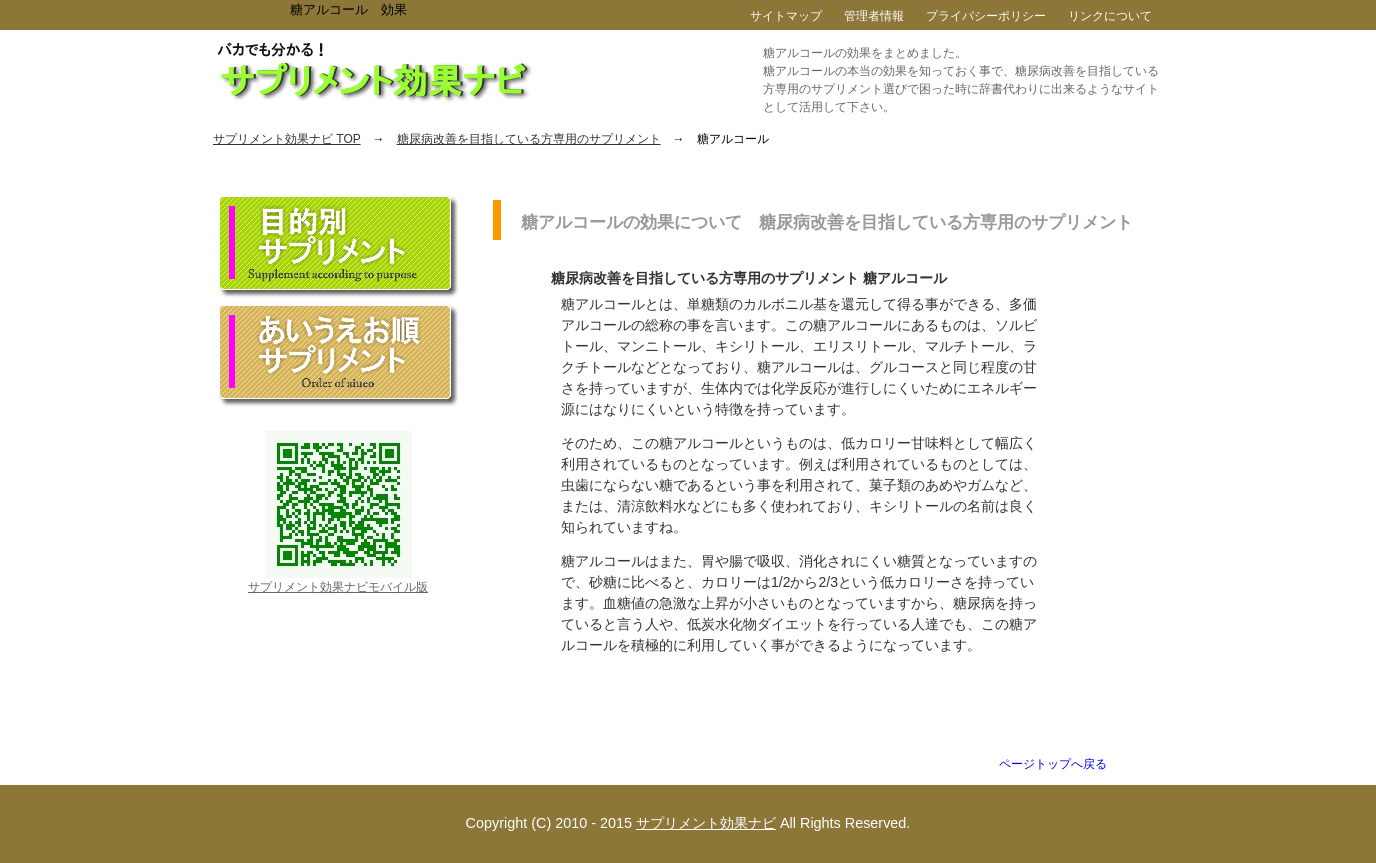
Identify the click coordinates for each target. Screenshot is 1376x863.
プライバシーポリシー (986, 16)
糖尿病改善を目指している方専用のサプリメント (529, 139)
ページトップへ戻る (1053, 764)
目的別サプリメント (339, 247)
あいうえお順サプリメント (339, 356)
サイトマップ (786, 16)
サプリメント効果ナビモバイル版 (338, 587)
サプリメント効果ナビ (706, 823)
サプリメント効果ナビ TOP (287, 139)
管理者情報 (874, 16)
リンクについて (1110, 16)
